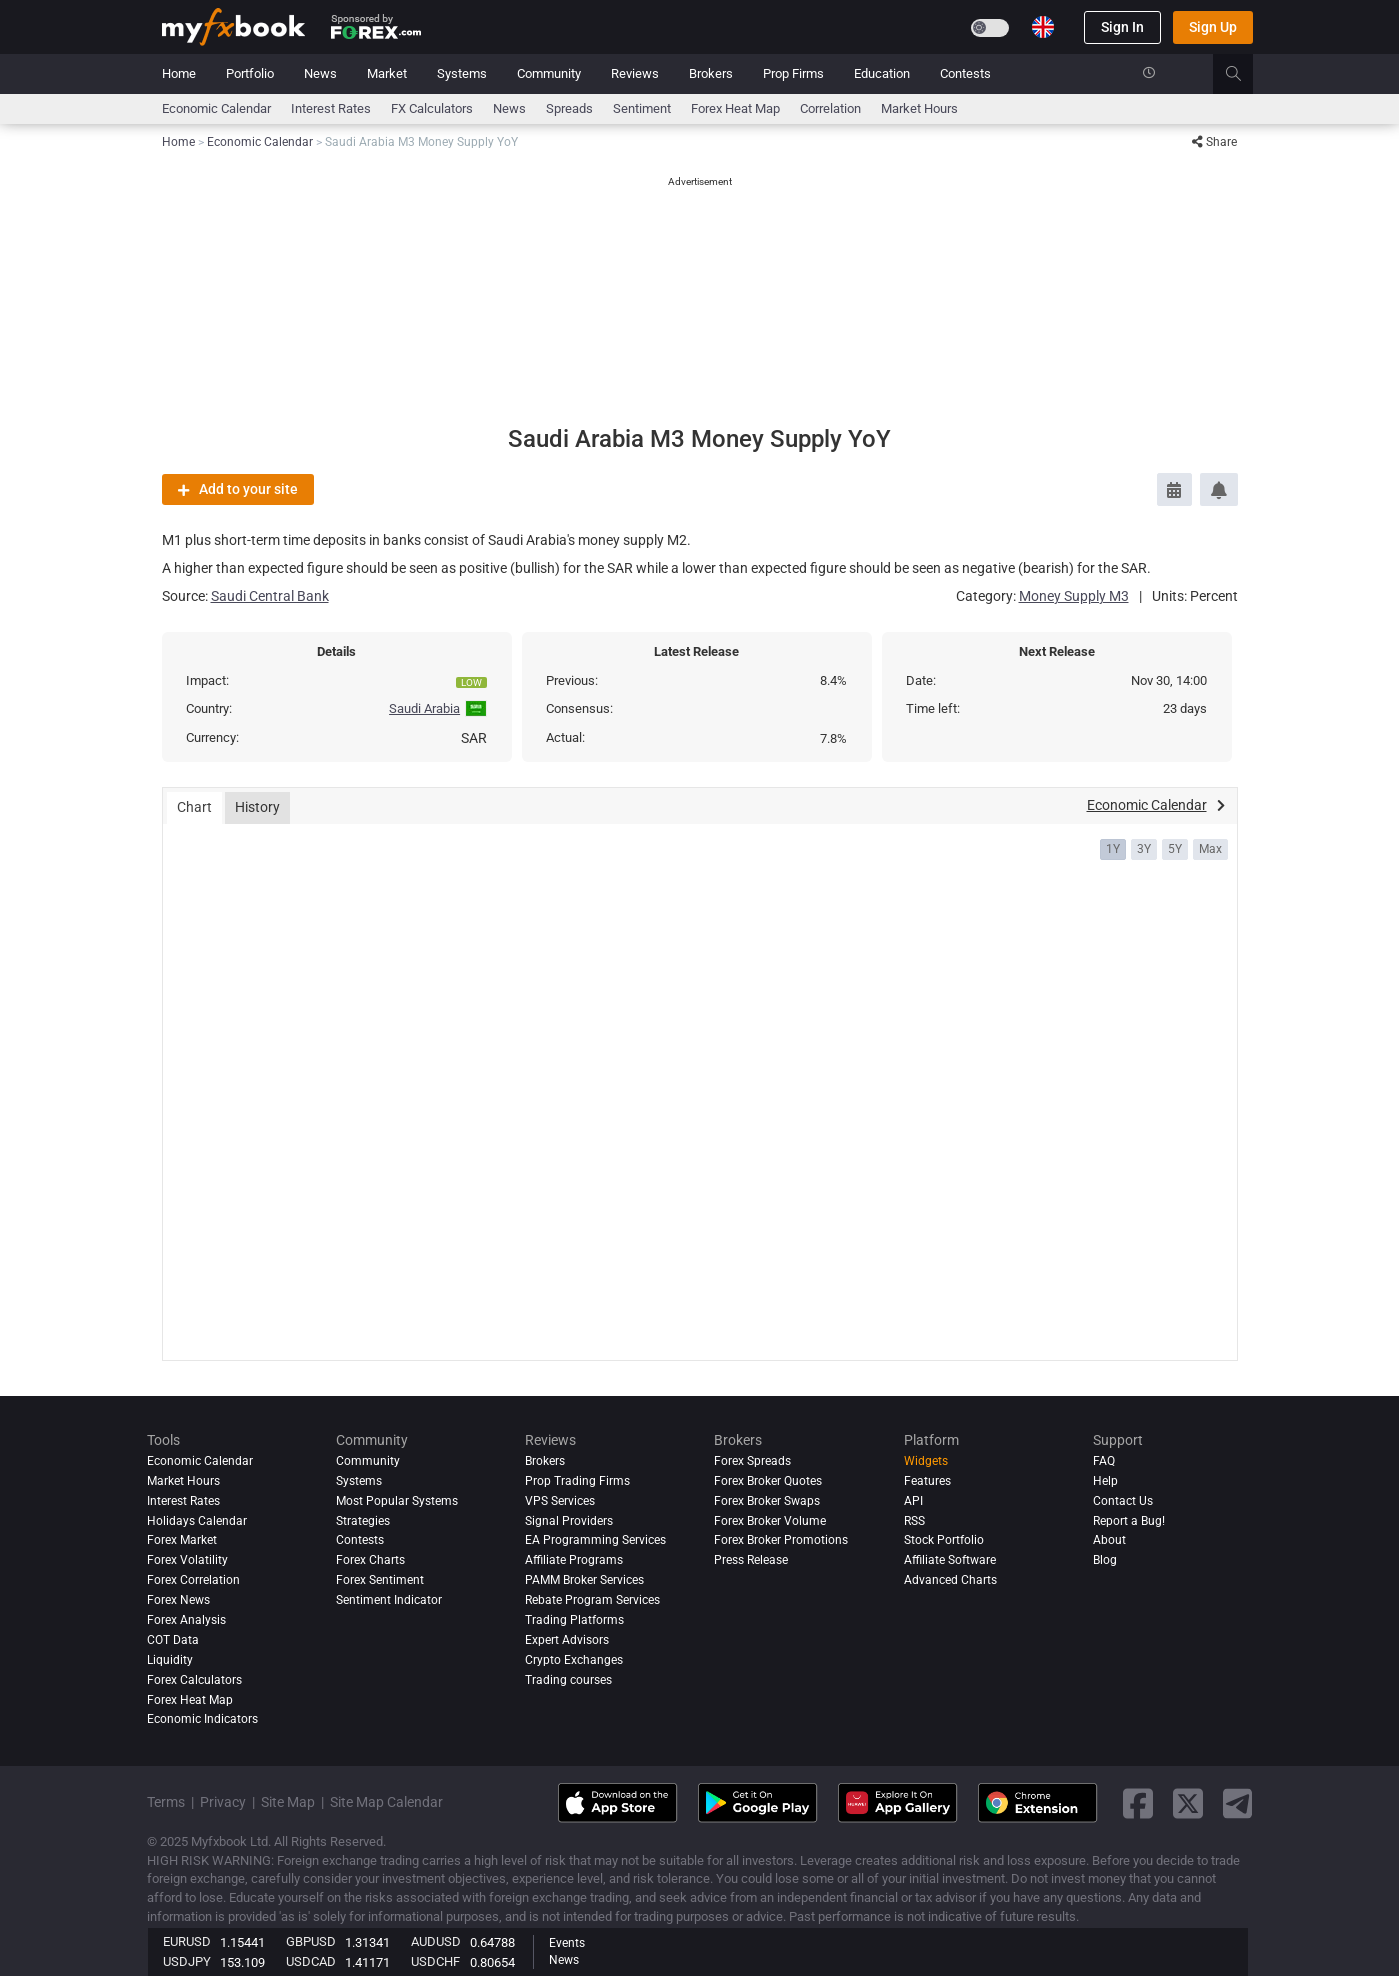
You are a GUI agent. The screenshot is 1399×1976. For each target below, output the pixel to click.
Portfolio (250, 73)
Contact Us (1123, 1501)
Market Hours (919, 108)
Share (1214, 142)
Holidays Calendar (197, 1521)
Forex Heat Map (735, 108)
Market (387, 73)
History (257, 807)
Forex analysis (186, 1620)
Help (1105, 1481)
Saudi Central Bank (270, 596)
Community (549, 73)
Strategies (363, 1521)
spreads (569, 108)
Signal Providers (569, 1521)
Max (1210, 849)
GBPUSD (311, 1941)
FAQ (1104, 1461)
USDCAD (311, 1961)
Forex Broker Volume (770, 1521)
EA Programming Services (595, 1540)
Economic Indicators (202, 1719)
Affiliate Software (950, 1560)
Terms (166, 1802)
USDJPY (187, 1961)
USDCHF (435, 1961)
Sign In (1122, 27)
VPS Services (560, 1501)
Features (927, 1481)
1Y (1113, 849)
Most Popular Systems (397, 1501)
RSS (914, 1521)
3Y (1144, 849)
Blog (1105, 1560)
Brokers (711, 73)
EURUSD (187, 1941)
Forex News (178, 1600)
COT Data (173, 1640)
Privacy (223, 1802)
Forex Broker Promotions (781, 1540)
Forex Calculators (194, 1680)
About (1109, 1540)
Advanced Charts (950, 1580)
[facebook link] (1138, 1803)
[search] (1244, 74)
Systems (462, 73)
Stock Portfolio (944, 1540)
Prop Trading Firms (577, 1481)
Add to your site (238, 489)
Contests (965, 73)
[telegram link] (1238, 1803)
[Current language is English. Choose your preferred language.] (1043, 27)
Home (179, 73)
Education (882, 73)
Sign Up (1213, 27)
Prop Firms (793, 73)
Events (567, 1943)
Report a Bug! (1129, 1521)
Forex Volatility (187, 1560)
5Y (1175, 849)
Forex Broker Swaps (767, 1501)
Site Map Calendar (386, 1802)
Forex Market (182, 1540)
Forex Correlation (193, 1580)
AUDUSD (436, 1941)
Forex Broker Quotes (768, 1481)
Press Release (751, 1560)
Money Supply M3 (1074, 596)
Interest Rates (331, 108)
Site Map (288, 1802)
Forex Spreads (752, 1461)
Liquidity (170, 1660)
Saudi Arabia (424, 708)
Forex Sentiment (380, 1580)
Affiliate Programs (574, 1560)
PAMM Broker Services (584, 1580)
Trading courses (568, 1680)
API (913, 1501)
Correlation (830, 108)
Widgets (926, 1461)
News (320, 73)
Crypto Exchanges (574, 1660)
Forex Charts (370, 1560)
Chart (194, 807)
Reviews (635, 73)
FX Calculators (432, 108)
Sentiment (642, 108)
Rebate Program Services (592, 1600)
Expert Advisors (567, 1640)
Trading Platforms (574, 1620)
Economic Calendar (216, 108)
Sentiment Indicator (389, 1600)
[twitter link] (1188, 1803)
